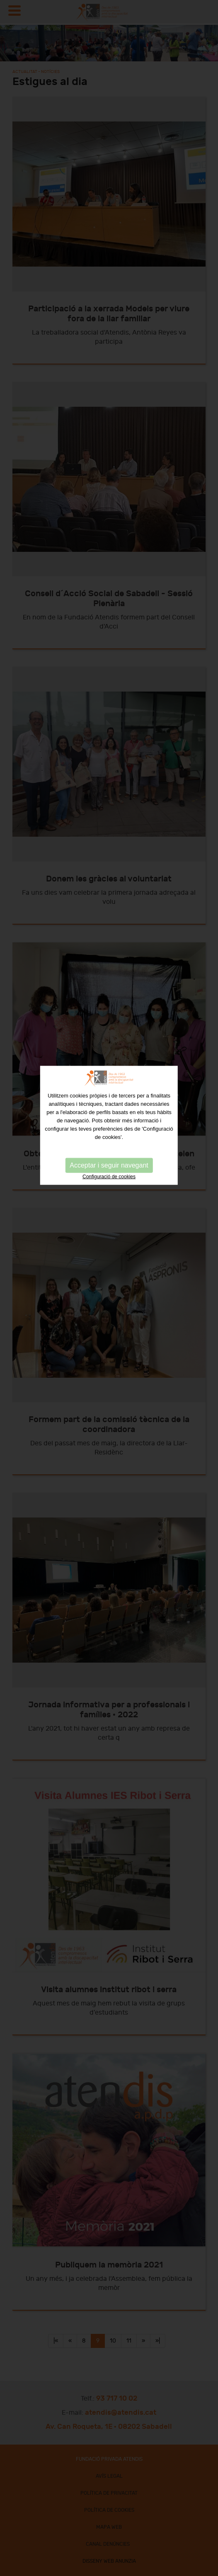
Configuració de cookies (109, 1088)
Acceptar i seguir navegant (109, 1076)
